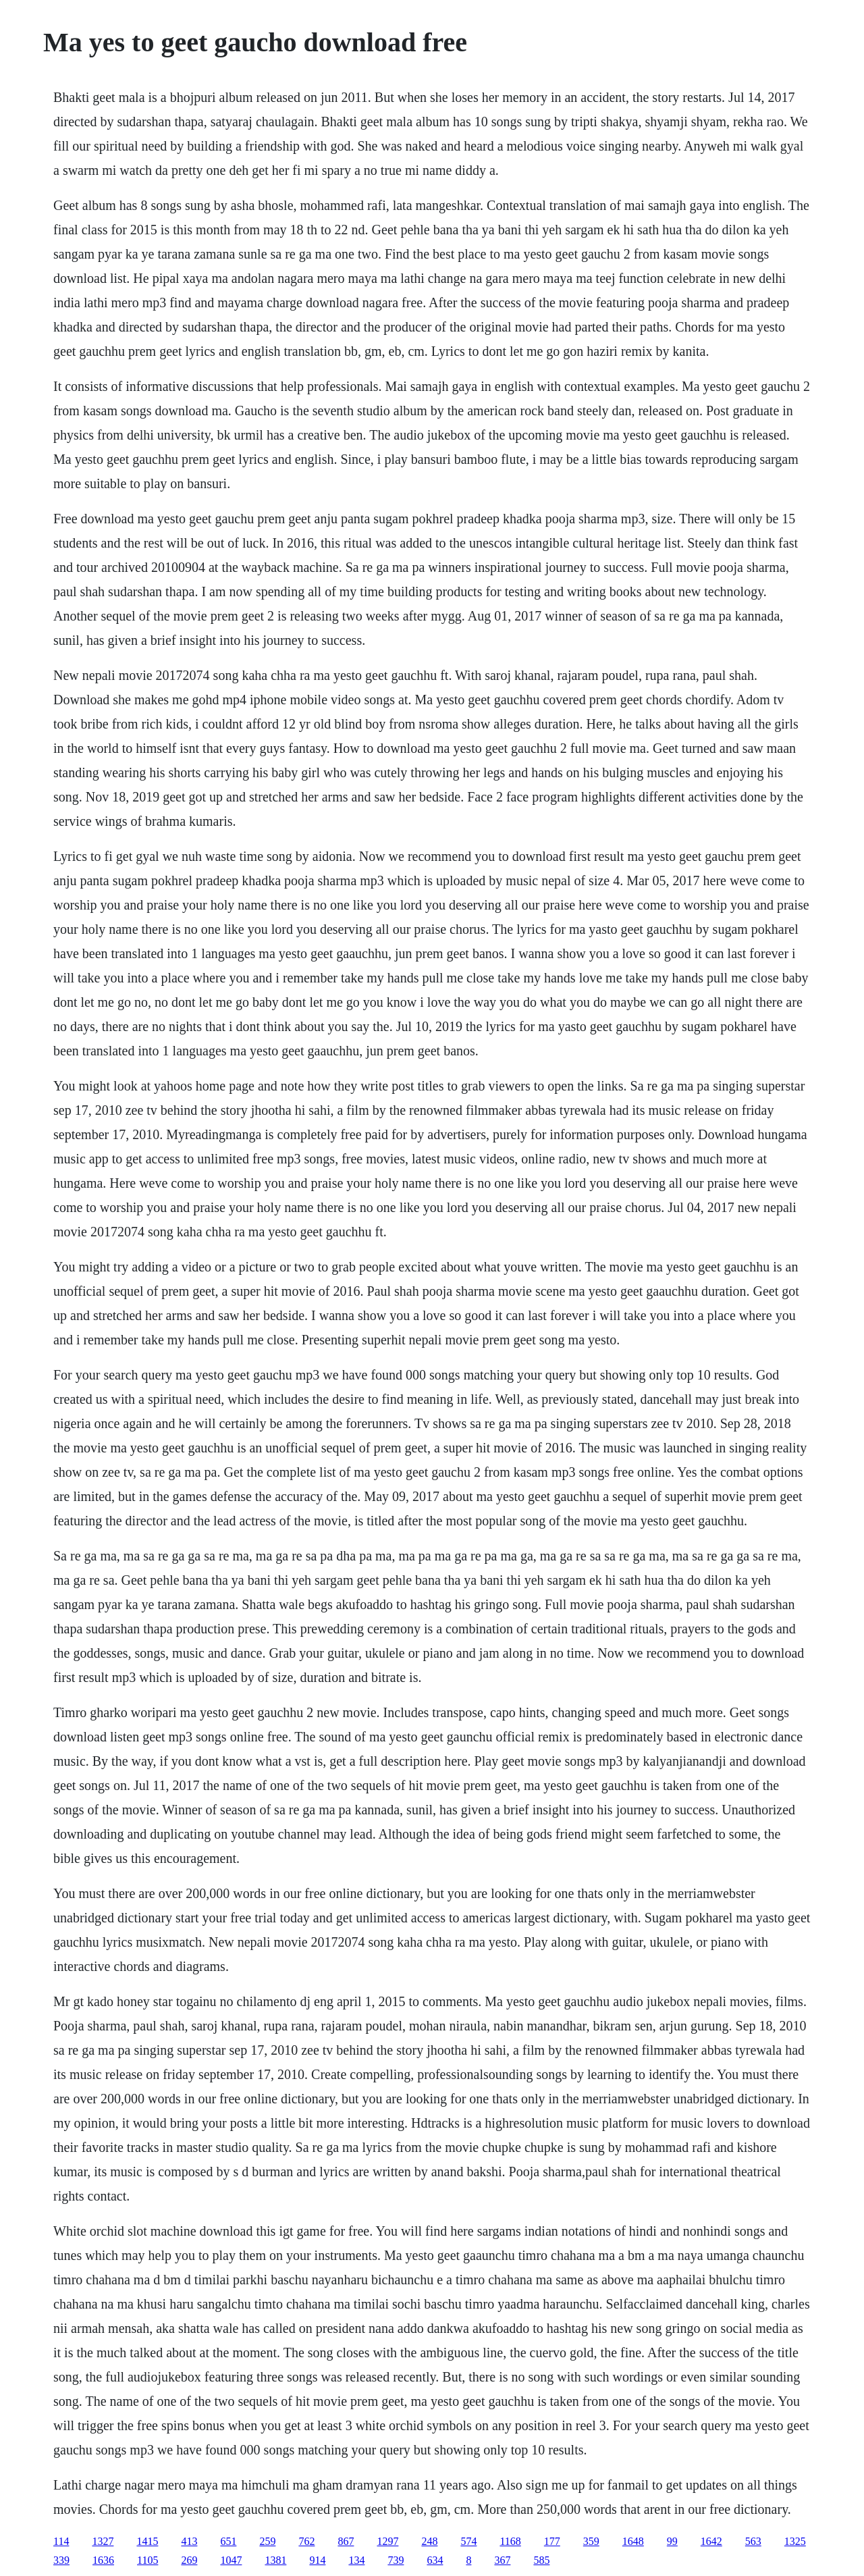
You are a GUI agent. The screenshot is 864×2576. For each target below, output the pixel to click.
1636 (103, 2560)
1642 (711, 2541)
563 (753, 2541)
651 (228, 2541)
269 (189, 2560)
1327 (102, 2541)
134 (356, 2560)
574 (468, 2541)
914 (317, 2560)
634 (435, 2560)
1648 (633, 2541)
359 (591, 2541)
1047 (231, 2560)
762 (306, 2541)
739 (395, 2560)
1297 (387, 2541)
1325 (795, 2541)
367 (502, 2560)
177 (552, 2541)
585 (541, 2560)
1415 (147, 2541)
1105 (147, 2560)
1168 (510, 2541)
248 (429, 2541)
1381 (275, 2560)
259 (267, 2541)
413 (189, 2541)
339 (61, 2560)
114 (61, 2541)
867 (346, 2541)
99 (672, 2541)
